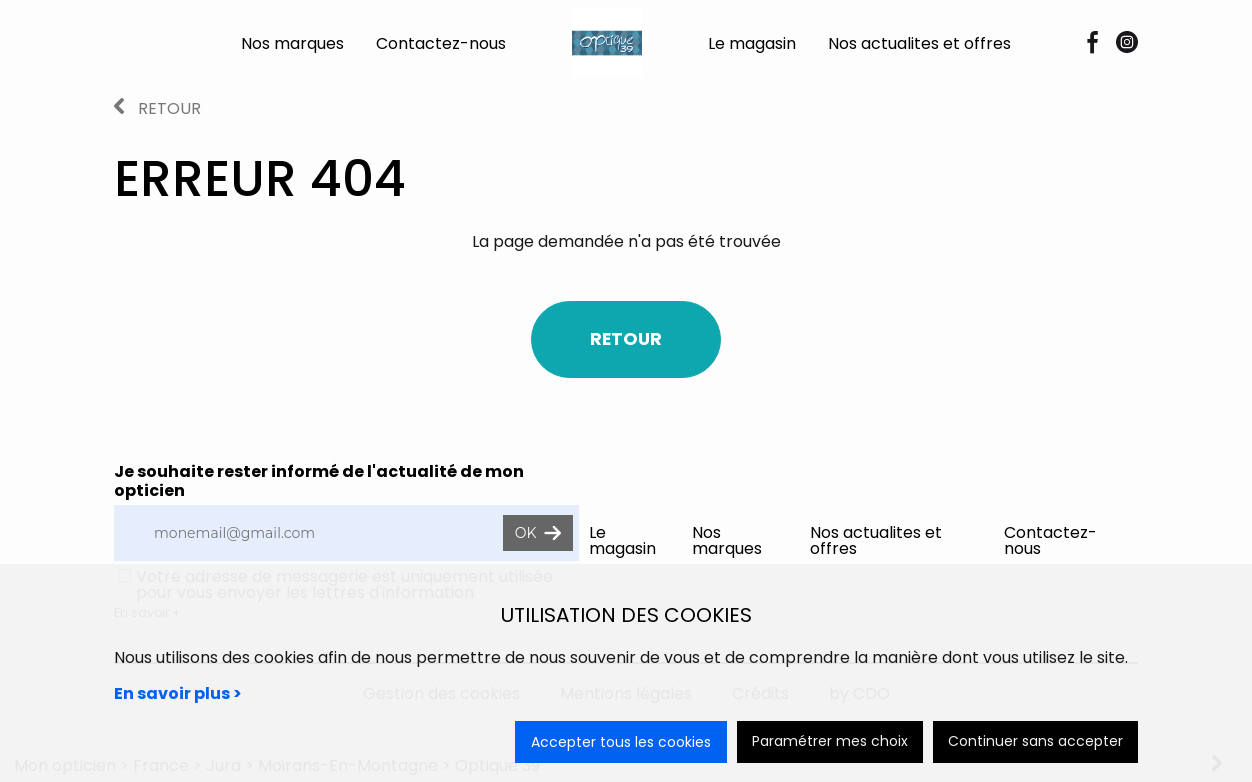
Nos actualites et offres (919, 43)
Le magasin (752, 43)
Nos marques (292, 43)
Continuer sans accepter (1035, 741)
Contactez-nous (441, 43)
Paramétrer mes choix (830, 741)
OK (538, 533)
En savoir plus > (178, 693)
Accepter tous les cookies (621, 742)
